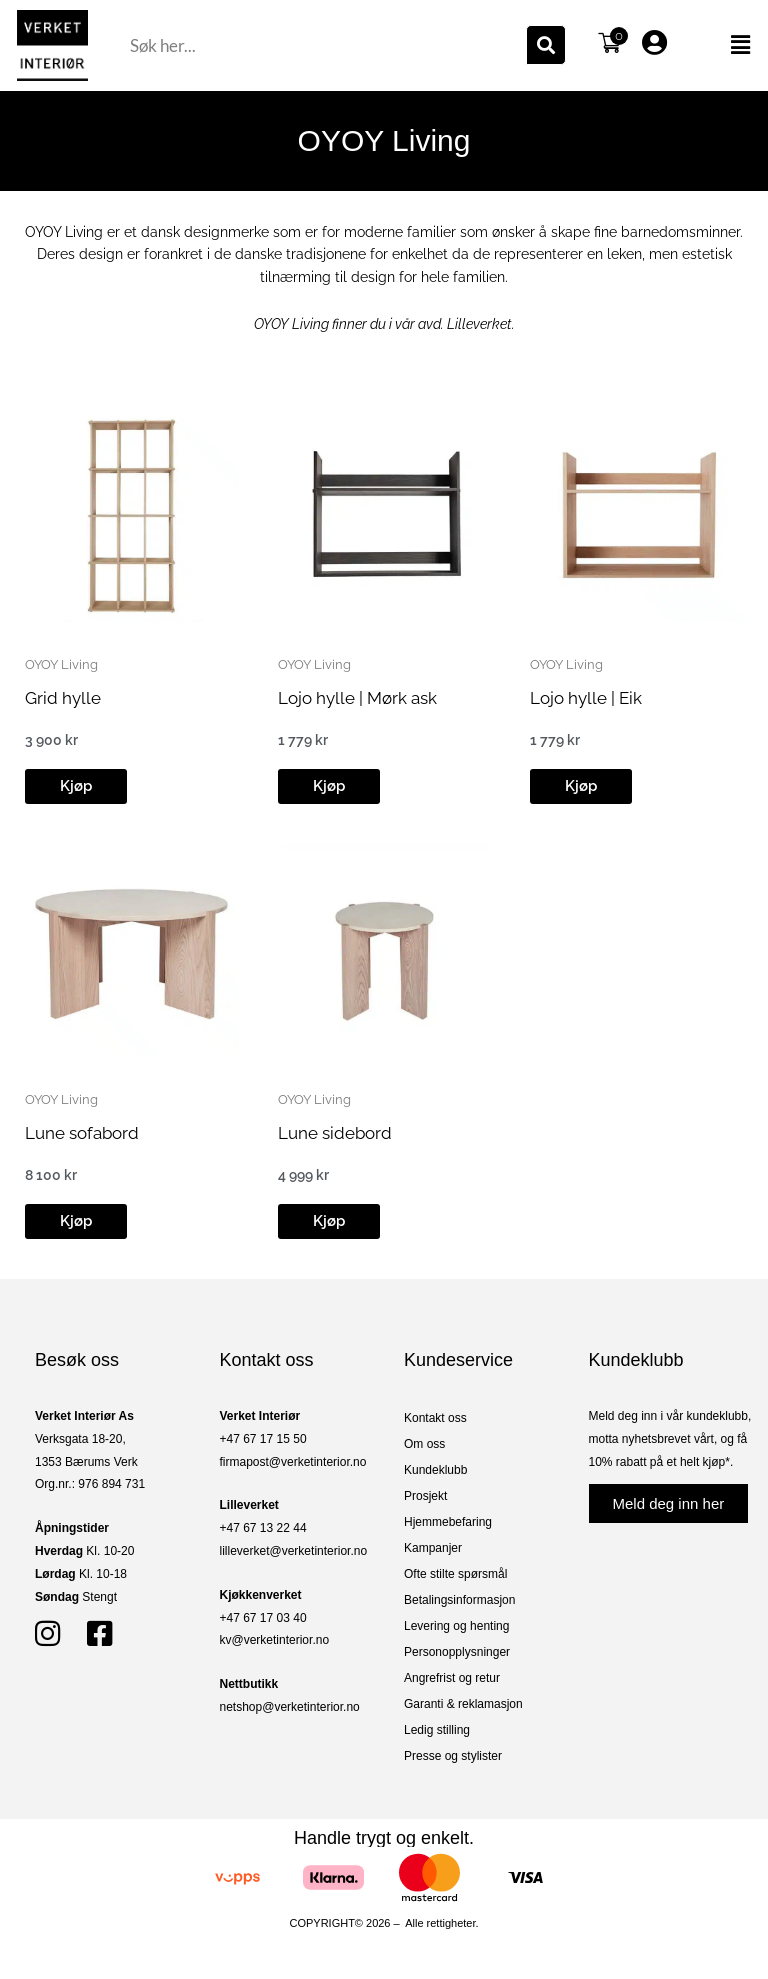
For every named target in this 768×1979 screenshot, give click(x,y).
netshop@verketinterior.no (290, 1707)
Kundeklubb (435, 1470)
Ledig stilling (437, 1730)
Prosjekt (425, 1496)
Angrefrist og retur (452, 1678)
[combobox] (325, 45)
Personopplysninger (457, 1652)
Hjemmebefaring (448, 1522)
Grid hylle (63, 698)
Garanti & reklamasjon (463, 1704)
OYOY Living (61, 664)
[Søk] (546, 45)
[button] (722, 45)
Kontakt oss (435, 1418)
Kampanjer (433, 1548)
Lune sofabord (82, 1133)
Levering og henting (456, 1626)
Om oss (424, 1444)
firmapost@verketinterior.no (293, 1462)
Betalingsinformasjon (459, 1600)
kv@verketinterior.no (275, 1640)
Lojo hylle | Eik (586, 698)
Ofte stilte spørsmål (455, 1574)
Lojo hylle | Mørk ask (357, 698)
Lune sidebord (335, 1133)
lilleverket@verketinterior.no (294, 1551)
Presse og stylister (453, 1756)
